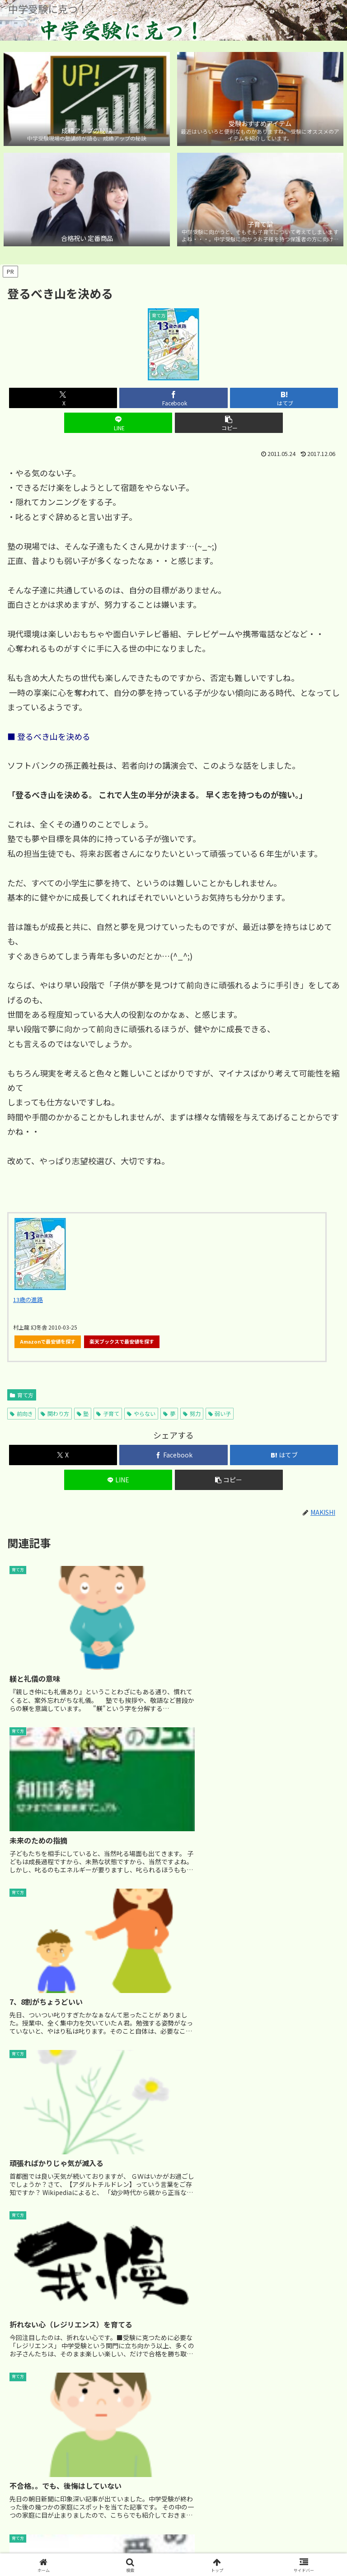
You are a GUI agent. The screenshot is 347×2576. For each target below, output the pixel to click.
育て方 (21, 1395)
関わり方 (55, 1413)
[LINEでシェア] (118, 423)
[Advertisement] (173, 2261)
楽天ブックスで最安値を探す (121, 1341)
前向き (21, 1413)
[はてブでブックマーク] (284, 398)
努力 (192, 1413)
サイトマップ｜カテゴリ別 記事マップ (173, 2534)
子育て (107, 1413)
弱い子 (219, 1413)
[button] (229, 423)
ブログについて (287, 2534)
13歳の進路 (28, 1299)
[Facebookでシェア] (173, 398)
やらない (141, 1413)
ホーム (60, 2534)
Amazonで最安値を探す (47, 1341)
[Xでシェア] (63, 398)
